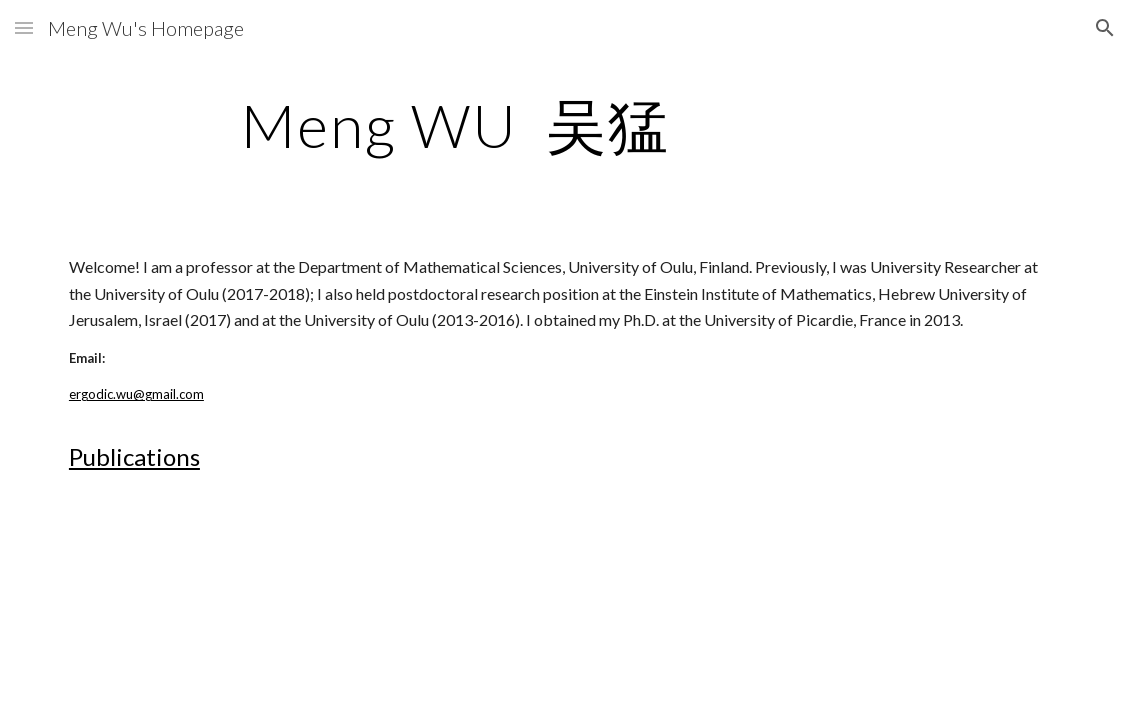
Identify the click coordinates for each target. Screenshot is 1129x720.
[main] (564, 125)
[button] (24, 27)
